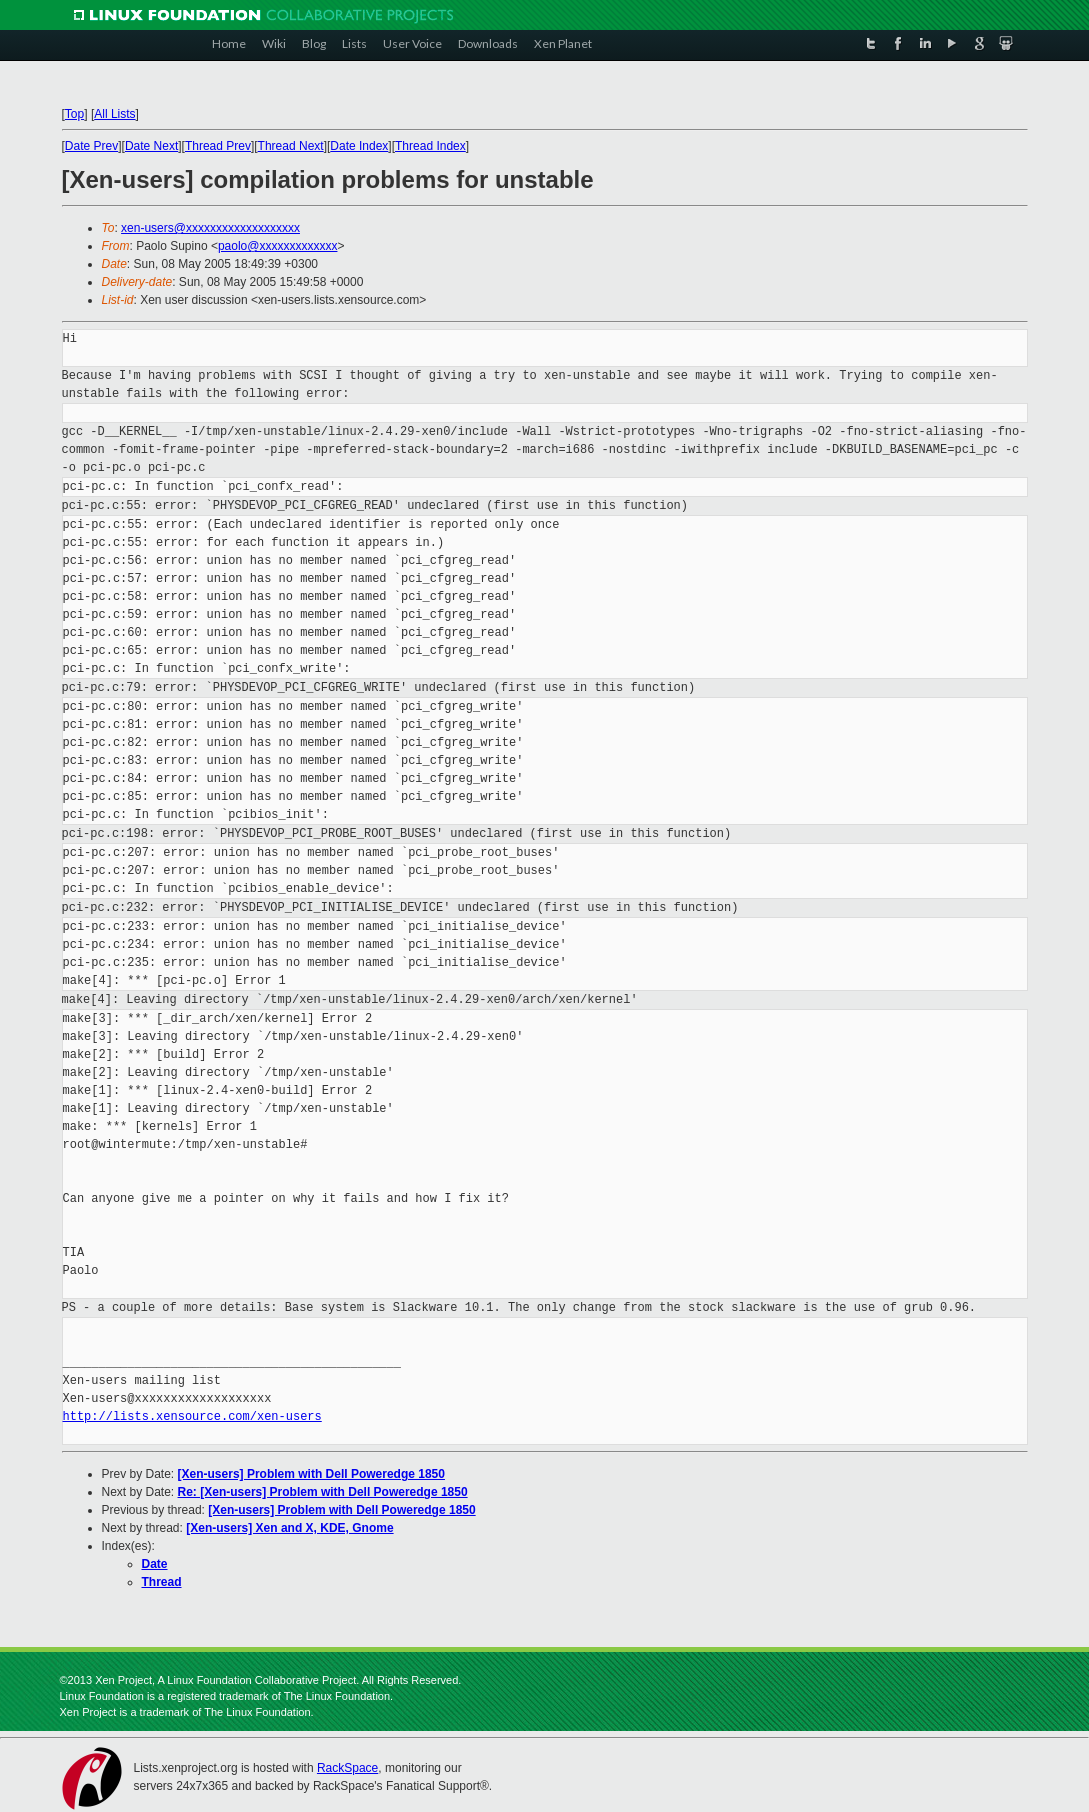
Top (74, 114)
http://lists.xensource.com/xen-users (192, 1416)
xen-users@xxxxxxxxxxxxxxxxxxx (210, 228)
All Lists (114, 114)
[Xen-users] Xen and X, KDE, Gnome (289, 1528)
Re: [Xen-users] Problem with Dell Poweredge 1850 (323, 1492)
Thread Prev (218, 146)
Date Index (359, 146)
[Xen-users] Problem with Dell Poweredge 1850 (311, 1474)
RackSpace (347, 1768)
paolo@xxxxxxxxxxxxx (278, 246)
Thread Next (291, 146)
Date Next (151, 146)
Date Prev (91, 146)
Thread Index (430, 146)
